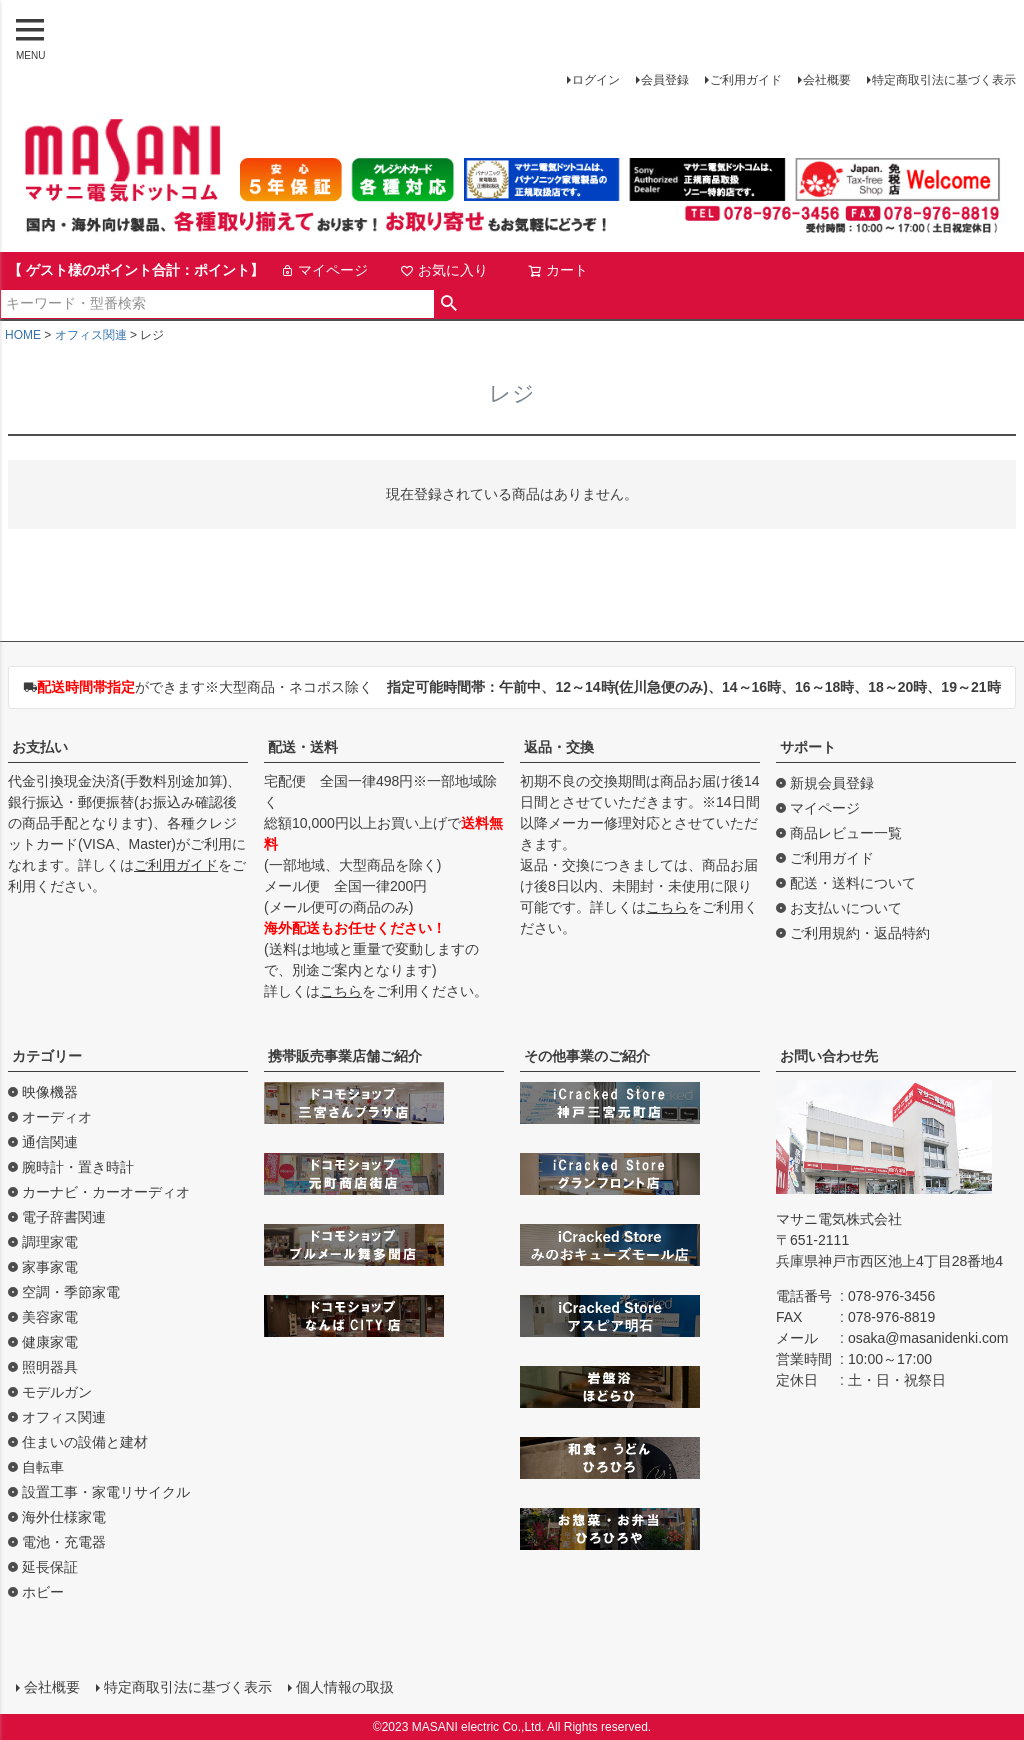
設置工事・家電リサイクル (106, 1492)
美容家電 (50, 1317)
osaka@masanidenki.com (928, 1338)
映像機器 (50, 1092)
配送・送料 (303, 747)
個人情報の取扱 (345, 1687)
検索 (449, 304)
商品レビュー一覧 (846, 833)
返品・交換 (559, 747)
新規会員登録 (832, 783)
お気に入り (444, 270)
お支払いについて (846, 908)
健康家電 (50, 1342)
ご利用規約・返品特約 (860, 933)
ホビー (43, 1592)
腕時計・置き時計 (78, 1167)
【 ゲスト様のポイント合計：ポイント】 (136, 270)
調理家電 (50, 1242)
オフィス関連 (91, 335)
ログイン (596, 80)
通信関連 (50, 1142)
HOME (23, 335)
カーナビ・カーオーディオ (106, 1192)
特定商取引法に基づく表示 (944, 80)
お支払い (40, 747)
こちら (341, 991)
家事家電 (50, 1267)
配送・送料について (853, 883)
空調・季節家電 (71, 1292)
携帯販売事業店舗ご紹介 (345, 1056)
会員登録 (665, 80)
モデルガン (57, 1392)
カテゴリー (47, 1056)
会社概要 (827, 80)
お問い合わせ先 (829, 1056)
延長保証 (50, 1567)
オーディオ (57, 1117)
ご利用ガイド (746, 80)
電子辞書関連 (64, 1217)
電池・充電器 (64, 1542)
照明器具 (50, 1367)
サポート (808, 747)
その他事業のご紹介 (587, 1056)
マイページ (324, 270)
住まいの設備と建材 (85, 1442)
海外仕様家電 (64, 1517)
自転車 (43, 1467)
